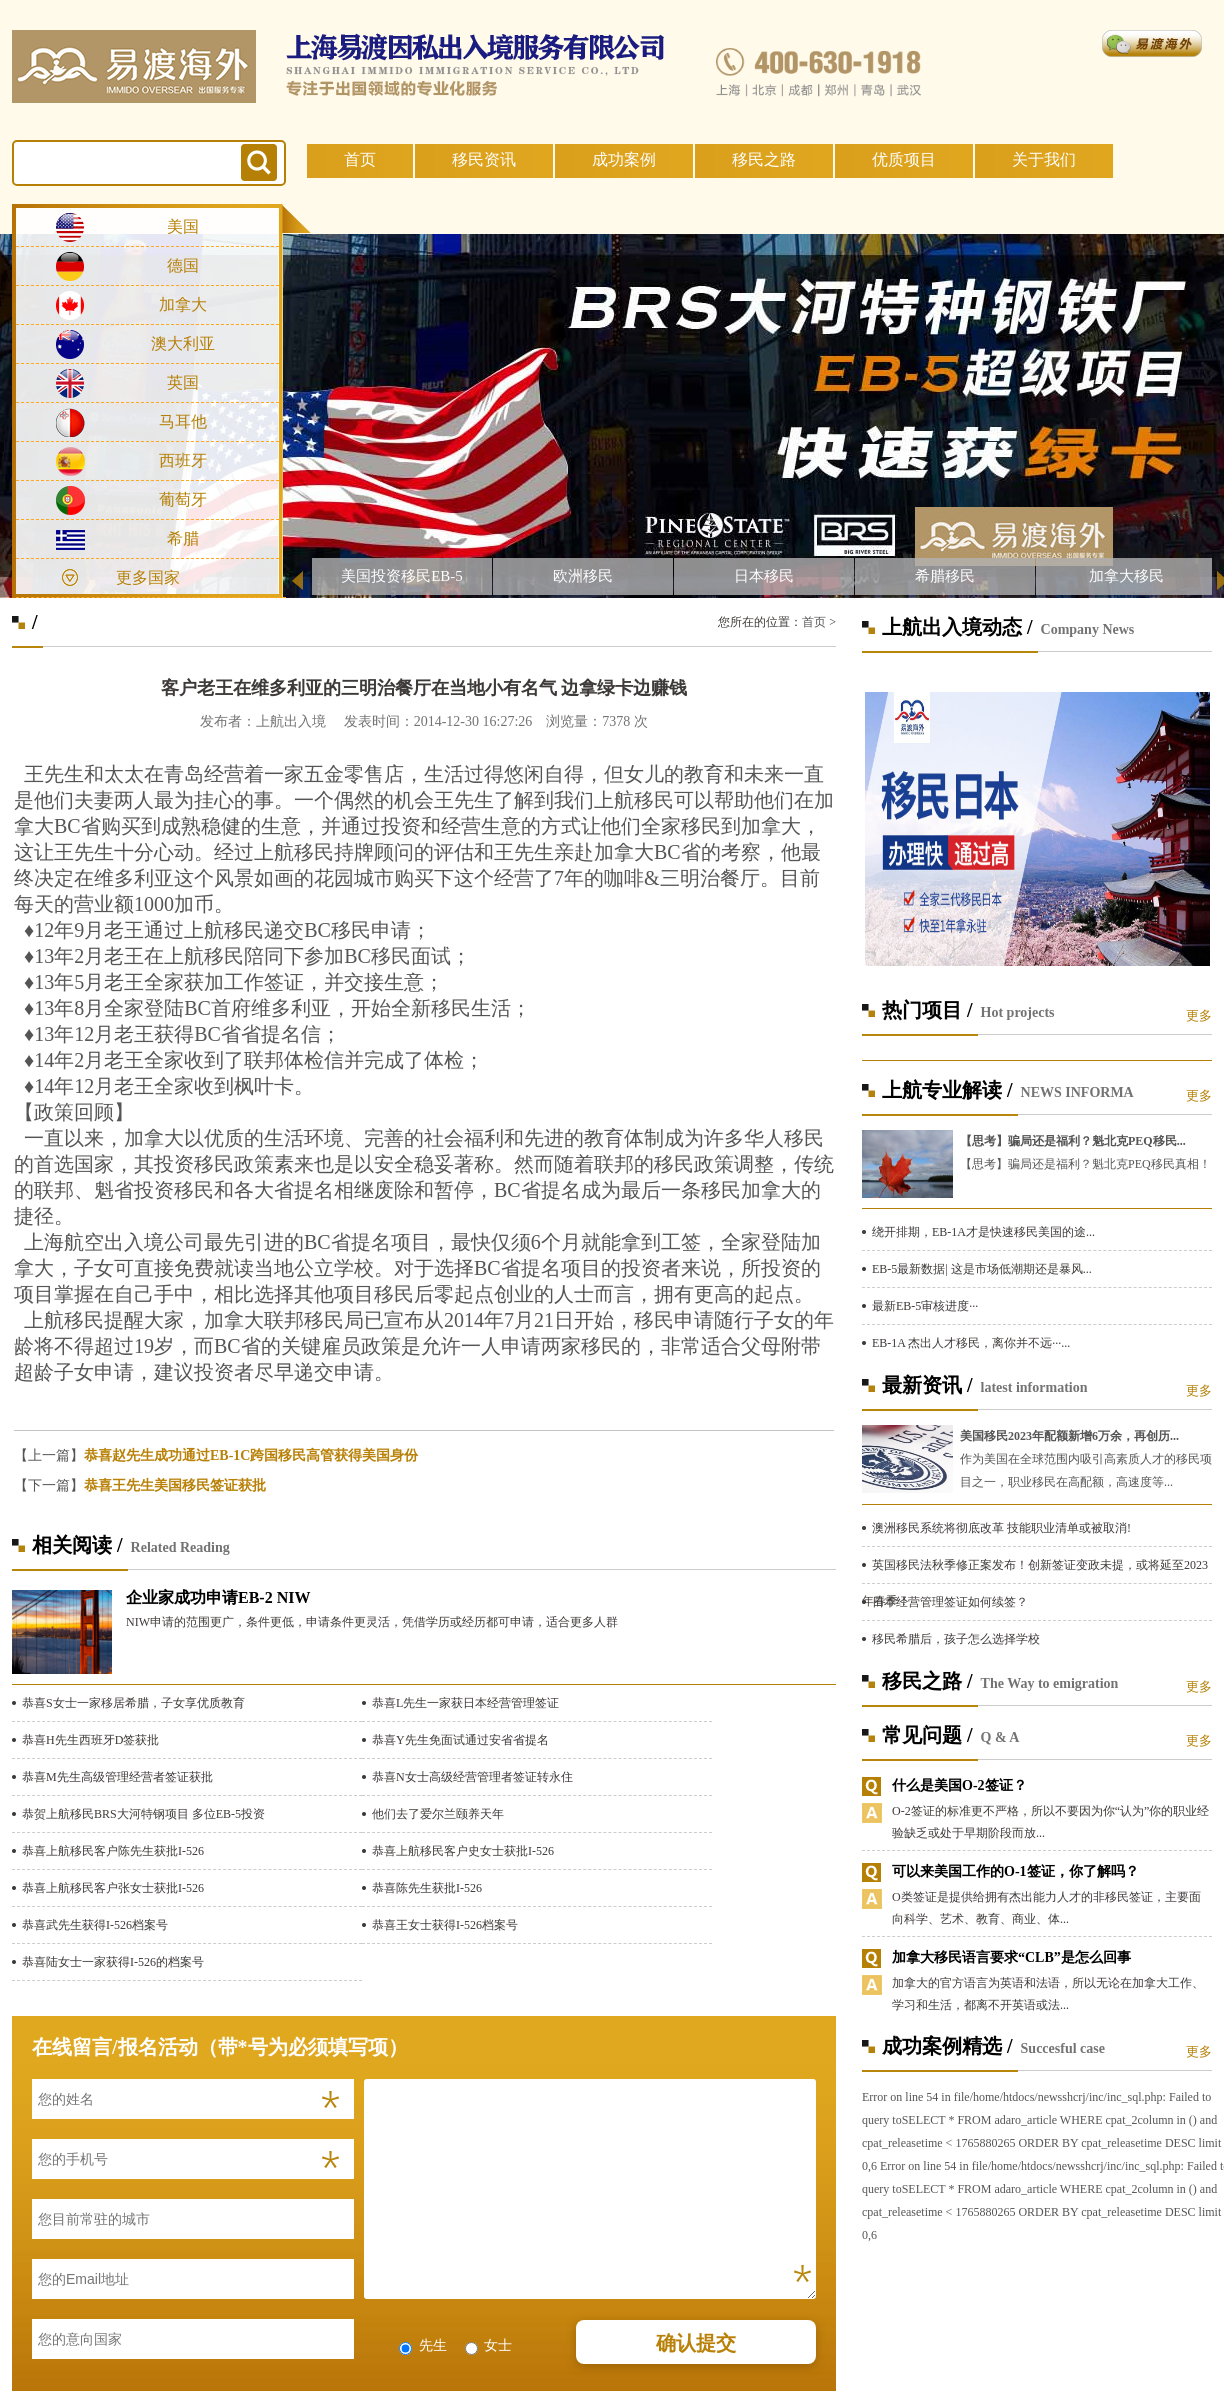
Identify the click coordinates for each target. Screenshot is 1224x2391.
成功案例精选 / (947, 2046)
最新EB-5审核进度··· (925, 1306)
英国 (183, 382)
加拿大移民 (1126, 576)
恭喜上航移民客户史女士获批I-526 (463, 1851)
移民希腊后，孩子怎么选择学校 (956, 1639)
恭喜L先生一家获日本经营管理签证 (465, 1703)
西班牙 (183, 460)
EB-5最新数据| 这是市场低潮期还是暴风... (982, 1269)
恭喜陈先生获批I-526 (427, 1888)
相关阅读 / (77, 1545)
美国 (183, 226)
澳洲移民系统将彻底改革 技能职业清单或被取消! (1001, 1528)
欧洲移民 (583, 576)
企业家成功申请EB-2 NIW (218, 1597)
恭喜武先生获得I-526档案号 (95, 1925)
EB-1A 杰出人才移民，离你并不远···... (971, 1343)
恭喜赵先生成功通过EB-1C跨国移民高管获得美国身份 (251, 1455)
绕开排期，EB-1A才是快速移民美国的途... (983, 1232)
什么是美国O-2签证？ (959, 1785)
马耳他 (183, 421)
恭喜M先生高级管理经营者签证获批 (117, 1777)
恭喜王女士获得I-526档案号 (445, 1925)
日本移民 (764, 576)
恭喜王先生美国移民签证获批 (175, 1485)
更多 (1199, 1015)
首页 (360, 159)
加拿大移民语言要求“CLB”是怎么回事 (1011, 1957)
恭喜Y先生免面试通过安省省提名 (460, 1740)
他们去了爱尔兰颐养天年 (438, 1814)
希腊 (183, 538)
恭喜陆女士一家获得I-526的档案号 (113, 1962)
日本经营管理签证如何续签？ (950, 1602)
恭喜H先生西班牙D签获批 (90, 1740)
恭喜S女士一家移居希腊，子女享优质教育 (133, 1703)
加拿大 (183, 304)
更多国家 (148, 577)
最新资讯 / (927, 1385)
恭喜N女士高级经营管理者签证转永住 (472, 1777)
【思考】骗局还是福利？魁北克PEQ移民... (1073, 1141)
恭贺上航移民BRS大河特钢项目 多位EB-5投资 (143, 1814)
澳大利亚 (183, 343)
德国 (183, 265)
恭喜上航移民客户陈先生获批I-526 (113, 1851)
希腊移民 (945, 576)
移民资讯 (484, 159)
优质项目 (904, 159)
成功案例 (624, 159)
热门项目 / (927, 1010)
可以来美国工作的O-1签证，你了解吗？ (1015, 1871)
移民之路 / (927, 1681)
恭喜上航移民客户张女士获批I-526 (113, 1888)
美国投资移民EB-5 (402, 576)
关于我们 (1044, 159)
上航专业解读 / (947, 1090)
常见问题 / (927, 1735)
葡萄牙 (183, 499)
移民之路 (764, 159)
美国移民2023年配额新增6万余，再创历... (1069, 1436)
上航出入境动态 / (957, 627)
